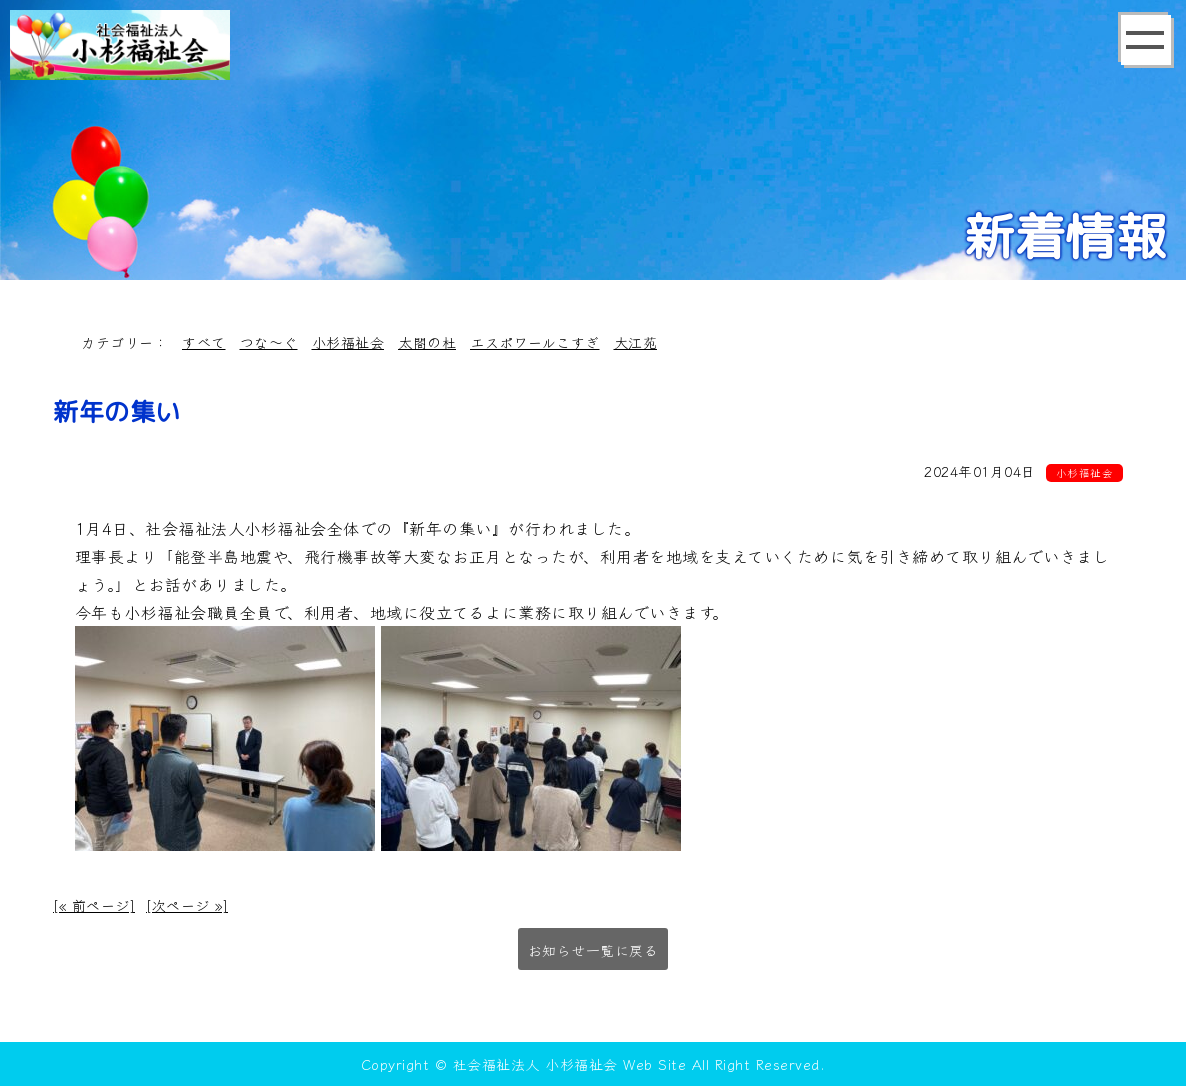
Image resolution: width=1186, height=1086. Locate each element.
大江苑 (636, 342)
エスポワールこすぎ (535, 342)
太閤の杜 (427, 342)
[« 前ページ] (94, 905)
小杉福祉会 (348, 342)
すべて (204, 342)
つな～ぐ (269, 342)
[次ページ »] (187, 905)
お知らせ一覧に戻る (593, 950)
